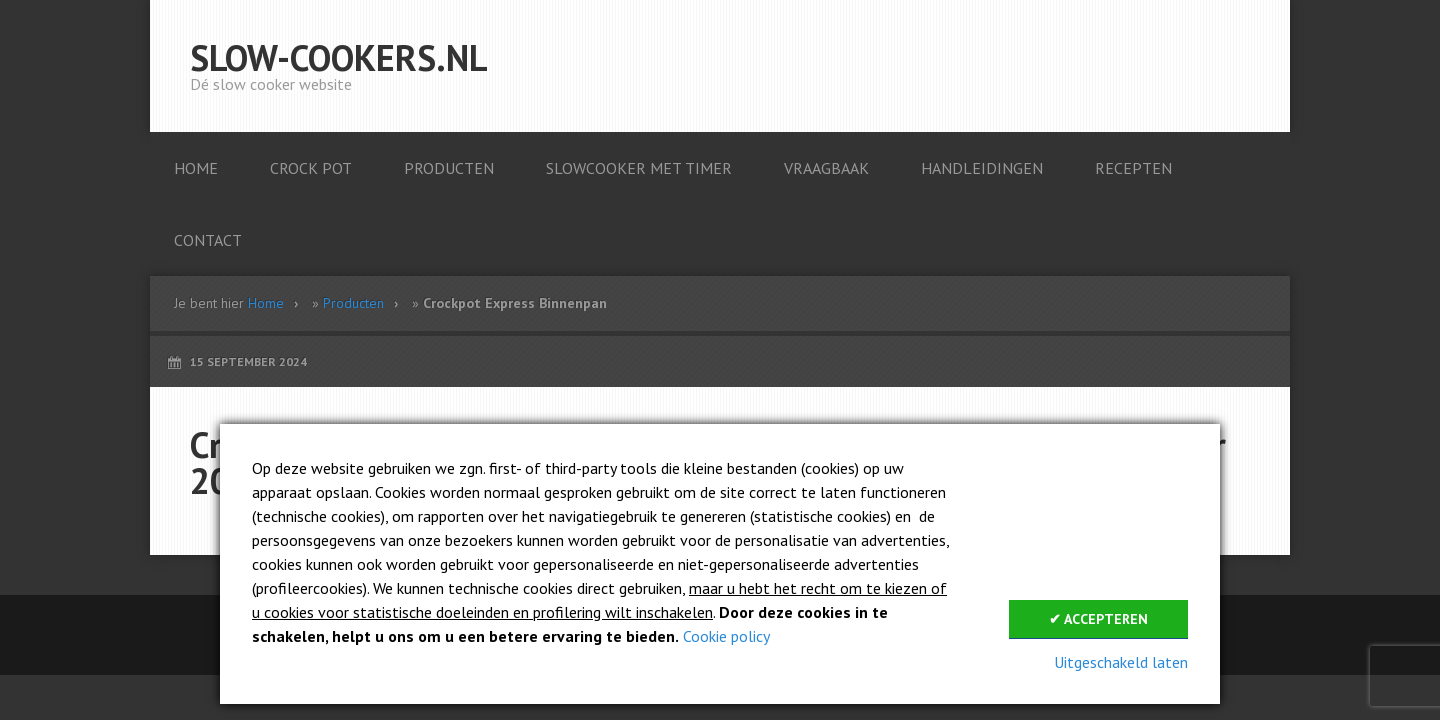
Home (266, 303)
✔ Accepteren (1098, 619)
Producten (353, 303)
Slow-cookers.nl (339, 57)
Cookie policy (726, 636)
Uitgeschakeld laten (1121, 662)
